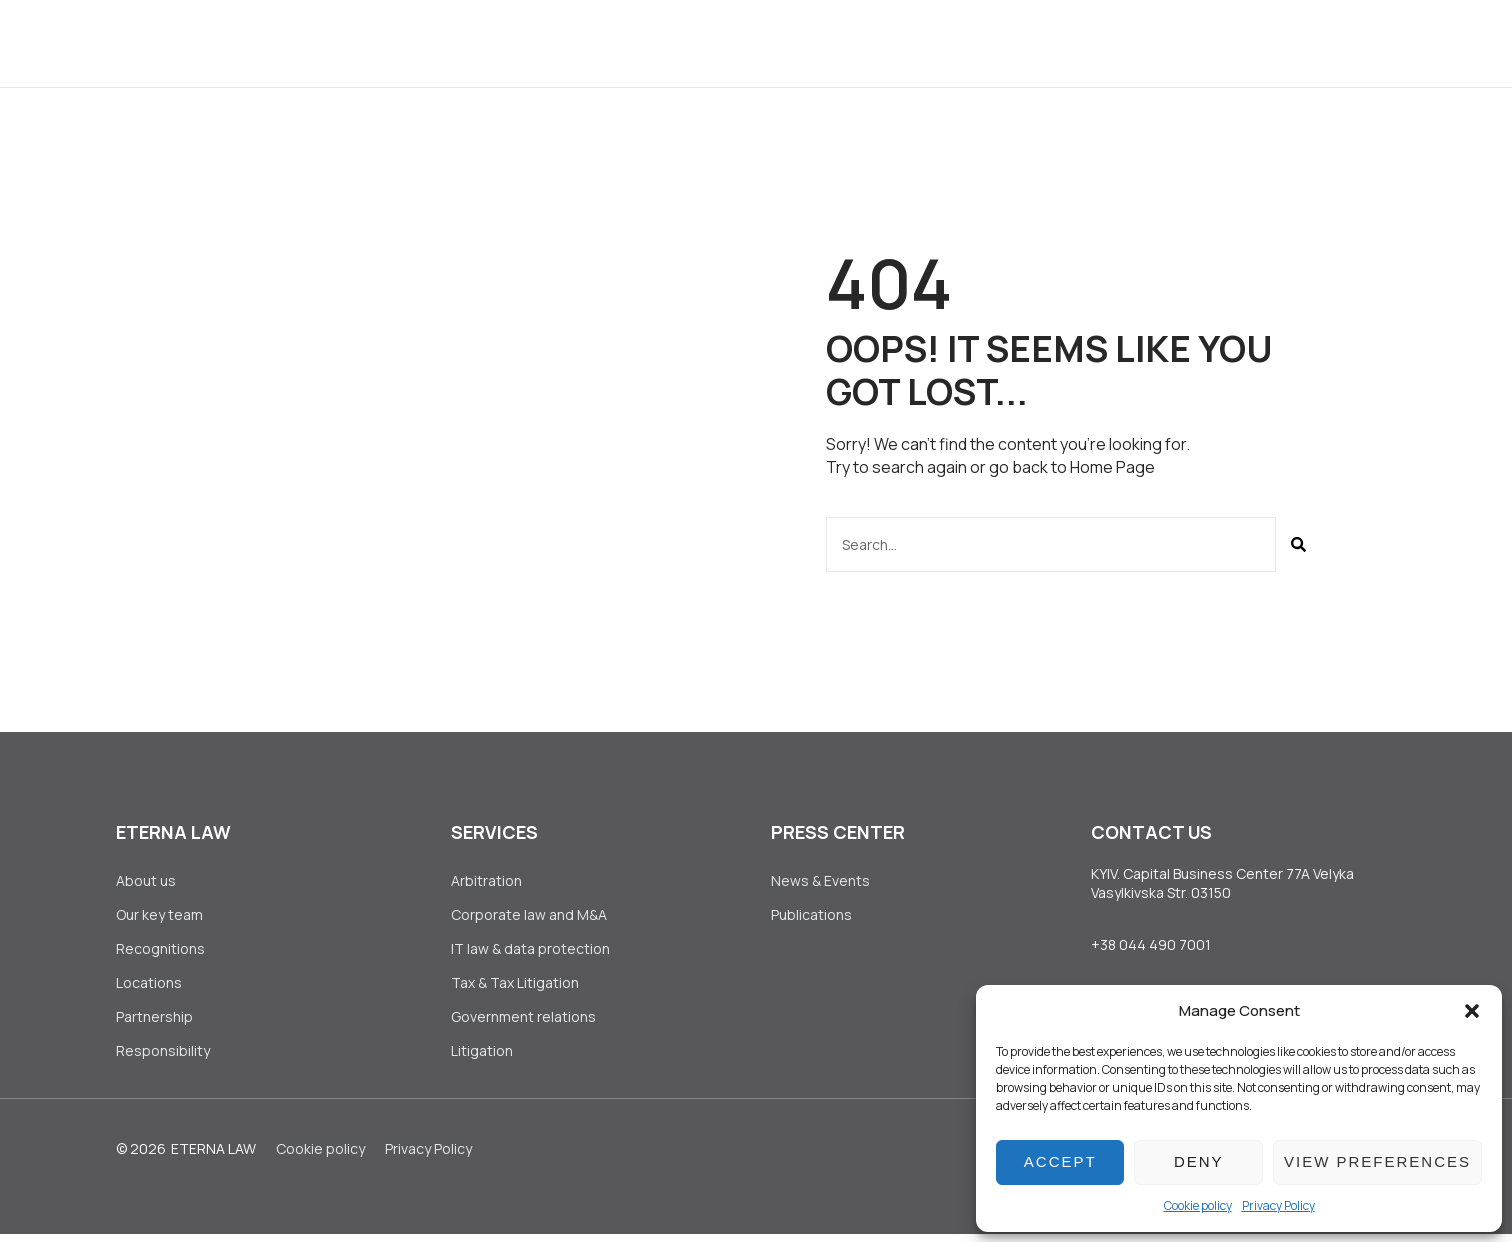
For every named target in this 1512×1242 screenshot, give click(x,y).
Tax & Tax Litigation (516, 987)
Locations (149, 987)
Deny (1199, 1161)
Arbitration (486, 880)
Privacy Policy (1278, 1205)
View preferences (1377, 1161)
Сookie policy (1198, 1205)
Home (343, 42)
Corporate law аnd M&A (529, 915)
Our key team (159, 915)
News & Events (820, 880)
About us (442, 42)
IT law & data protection (530, 951)
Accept (1060, 1161)
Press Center (798, 42)
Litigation (482, 1058)
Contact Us (1049, 42)
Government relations (523, 1022)
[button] (1472, 1011)
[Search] (1298, 543)
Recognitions (160, 951)
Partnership (154, 1022)
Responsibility (163, 1058)
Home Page (1112, 467)
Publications (811, 915)
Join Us (928, 42)
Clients (667, 42)
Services (558, 42)
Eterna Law (213, 1156)
